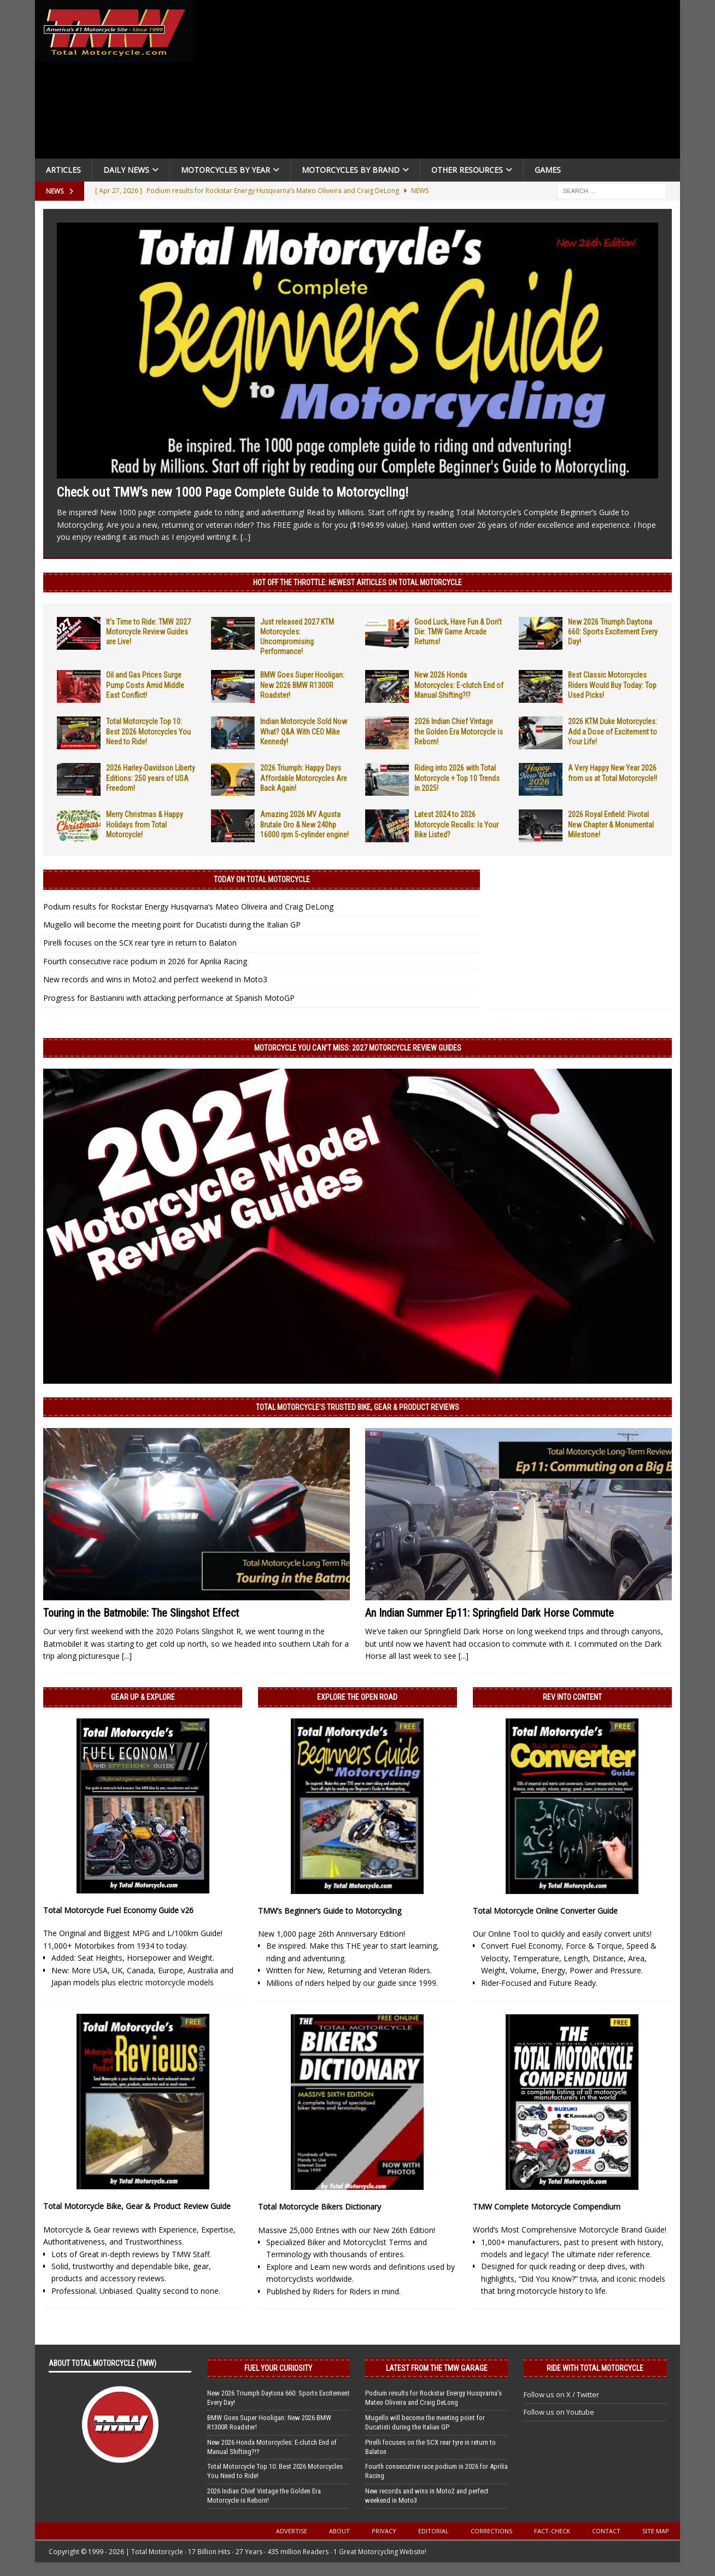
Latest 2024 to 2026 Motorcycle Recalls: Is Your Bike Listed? (456, 824)
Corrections (491, 2531)
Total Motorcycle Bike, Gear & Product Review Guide (137, 2206)
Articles (63, 170)
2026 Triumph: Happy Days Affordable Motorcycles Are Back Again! (303, 778)
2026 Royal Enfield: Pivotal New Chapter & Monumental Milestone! (611, 824)
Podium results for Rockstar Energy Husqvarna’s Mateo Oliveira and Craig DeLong (188, 906)
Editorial (433, 2531)
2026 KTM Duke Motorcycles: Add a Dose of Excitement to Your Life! (612, 731)
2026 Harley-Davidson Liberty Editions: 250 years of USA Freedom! (150, 778)
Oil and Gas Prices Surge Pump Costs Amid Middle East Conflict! (145, 685)
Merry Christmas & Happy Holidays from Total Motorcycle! (144, 824)
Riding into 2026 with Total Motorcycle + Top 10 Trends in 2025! (457, 778)
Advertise (291, 2531)
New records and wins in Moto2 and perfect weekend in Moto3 (155, 979)
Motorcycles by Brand (351, 170)
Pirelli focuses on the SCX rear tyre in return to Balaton (140, 942)
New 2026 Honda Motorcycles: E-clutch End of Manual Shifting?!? (458, 685)
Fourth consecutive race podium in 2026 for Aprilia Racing (145, 961)
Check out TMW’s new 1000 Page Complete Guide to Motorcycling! (232, 492)
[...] (245, 537)
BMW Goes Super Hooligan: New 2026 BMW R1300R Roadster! (302, 685)
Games (548, 170)
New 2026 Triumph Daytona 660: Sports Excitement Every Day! (613, 631)
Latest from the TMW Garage (437, 2368)
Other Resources (467, 170)
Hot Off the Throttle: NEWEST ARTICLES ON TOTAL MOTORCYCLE (357, 582)
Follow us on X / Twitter (561, 2394)
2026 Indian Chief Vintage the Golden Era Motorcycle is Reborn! (458, 731)
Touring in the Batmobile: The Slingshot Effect (141, 1612)
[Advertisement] (441, 82)
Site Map (655, 2531)
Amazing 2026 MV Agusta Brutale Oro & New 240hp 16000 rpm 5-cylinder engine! (304, 824)
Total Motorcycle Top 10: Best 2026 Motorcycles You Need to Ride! (148, 731)
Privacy (384, 2531)
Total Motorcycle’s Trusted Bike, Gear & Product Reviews (357, 1407)
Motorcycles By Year (225, 170)
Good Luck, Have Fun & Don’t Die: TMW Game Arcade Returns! (458, 631)
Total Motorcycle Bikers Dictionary (319, 2206)
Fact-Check (552, 2531)
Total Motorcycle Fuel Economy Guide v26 (118, 1910)
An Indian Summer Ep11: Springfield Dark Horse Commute (489, 1612)
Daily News (126, 170)
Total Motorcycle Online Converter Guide (545, 1910)
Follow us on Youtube (559, 2412)
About (339, 2531)
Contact (606, 2531)
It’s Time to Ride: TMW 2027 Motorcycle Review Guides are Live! (148, 631)
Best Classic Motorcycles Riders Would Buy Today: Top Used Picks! (612, 685)
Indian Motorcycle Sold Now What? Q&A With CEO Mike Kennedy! (303, 731)
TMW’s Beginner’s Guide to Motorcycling (329, 1910)
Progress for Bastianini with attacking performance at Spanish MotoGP (169, 998)
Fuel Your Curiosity (278, 2368)
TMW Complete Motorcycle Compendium (546, 2206)
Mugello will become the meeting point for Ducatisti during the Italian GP (172, 924)
